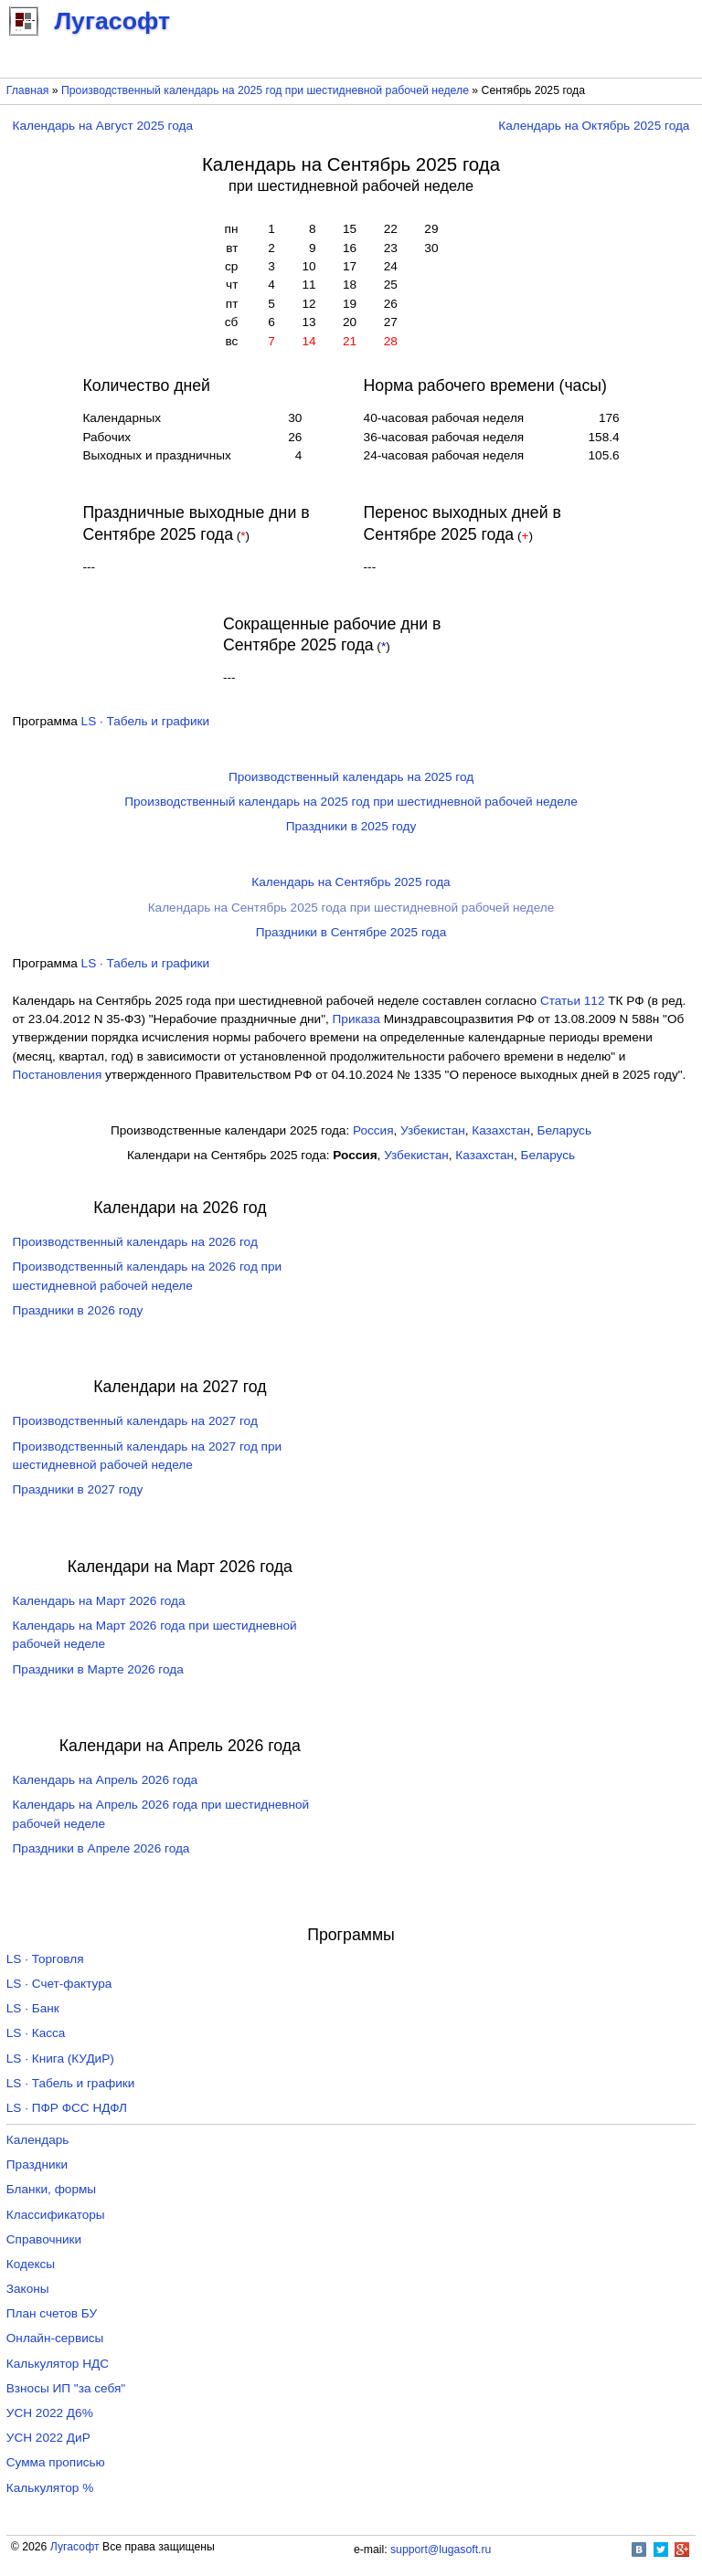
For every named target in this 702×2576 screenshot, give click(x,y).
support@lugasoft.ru (440, 2549)
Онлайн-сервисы (55, 2338)
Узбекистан (432, 1130)
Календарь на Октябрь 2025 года (593, 125)
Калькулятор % (49, 2488)
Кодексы (30, 2264)
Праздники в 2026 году (78, 1310)
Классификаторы (55, 2215)
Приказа (356, 1019)
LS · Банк (32, 2008)
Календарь (37, 2140)
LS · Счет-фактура (59, 1983)
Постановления (57, 1075)
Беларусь (564, 1130)
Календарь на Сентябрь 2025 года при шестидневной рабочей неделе (351, 907)
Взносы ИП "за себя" (65, 2388)
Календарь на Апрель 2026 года (105, 1780)
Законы (27, 2289)
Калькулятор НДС (57, 2363)
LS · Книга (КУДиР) (60, 2058)
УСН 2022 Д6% (49, 2413)
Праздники (37, 2164)
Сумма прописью (55, 2462)
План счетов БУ (51, 2313)
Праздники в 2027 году (78, 1489)
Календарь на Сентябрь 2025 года (350, 882)
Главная (27, 90)
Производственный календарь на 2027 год (135, 1421)
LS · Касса (36, 2033)
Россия (373, 1130)
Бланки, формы (51, 2189)
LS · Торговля (45, 1959)
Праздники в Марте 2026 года (98, 1669)
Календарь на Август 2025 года (103, 125)
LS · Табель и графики (145, 721)
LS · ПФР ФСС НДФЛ (66, 2108)
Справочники (43, 2239)
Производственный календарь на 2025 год (351, 777)
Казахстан (501, 1130)
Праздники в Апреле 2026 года (101, 1848)
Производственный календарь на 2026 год (135, 1242)
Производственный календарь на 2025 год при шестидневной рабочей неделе (265, 90)
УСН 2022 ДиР (48, 2437)
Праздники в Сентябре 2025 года (351, 932)
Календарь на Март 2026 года (99, 1601)
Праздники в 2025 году (351, 826)
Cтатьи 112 (572, 1001)
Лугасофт (75, 2546)
